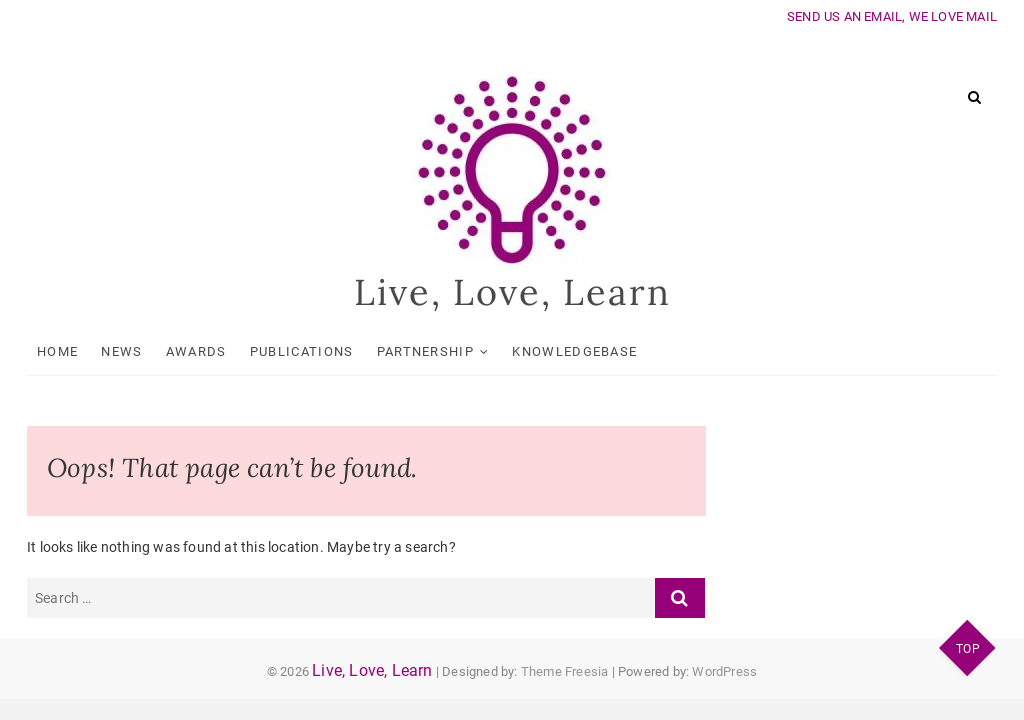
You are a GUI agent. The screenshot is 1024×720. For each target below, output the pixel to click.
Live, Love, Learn (512, 292)
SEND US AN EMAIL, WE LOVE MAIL (892, 16)
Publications (302, 351)
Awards (196, 351)
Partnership (425, 351)
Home (57, 351)
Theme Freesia (565, 671)
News (121, 351)
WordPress (724, 671)
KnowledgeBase (574, 351)
